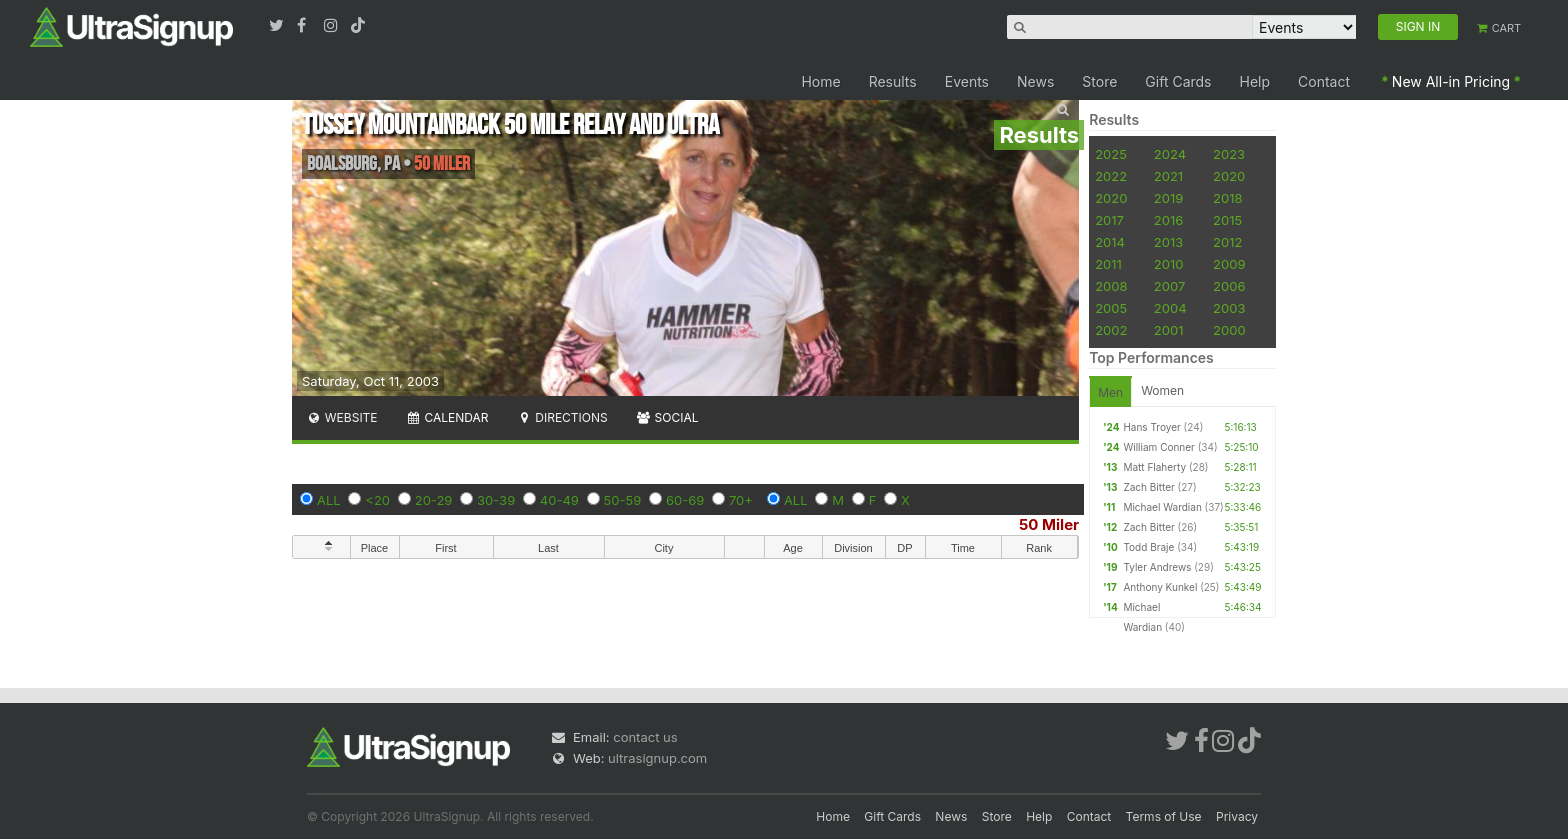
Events (967, 81)
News (1035, 81)
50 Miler (1049, 524)
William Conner (1158, 447)
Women (1162, 390)
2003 (1229, 308)
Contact (1324, 81)
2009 (1229, 264)
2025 (1111, 154)
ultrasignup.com (657, 758)
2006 (1229, 286)
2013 (1168, 242)
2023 (1229, 154)
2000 (1229, 330)
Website (342, 417)
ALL (329, 500)
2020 (1229, 176)
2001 (1169, 330)
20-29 (434, 500)
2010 (1169, 264)
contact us (645, 737)
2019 (1168, 198)
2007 (1169, 286)
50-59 (623, 500)
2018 (1227, 198)
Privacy (1237, 816)
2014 (1110, 242)
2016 (1168, 220)
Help (1255, 81)
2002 (1111, 330)
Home (820, 81)
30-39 (496, 500)
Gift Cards (1178, 81)
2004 (1170, 308)
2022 (1111, 176)
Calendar (447, 417)
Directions (561, 417)
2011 (1108, 264)
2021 (1168, 176)
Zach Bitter (1148, 487)
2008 (1111, 286)
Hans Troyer (1151, 427)
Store (1099, 81)
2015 (1227, 220)
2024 (1170, 154)
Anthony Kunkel (1160, 587)
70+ (741, 500)
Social (667, 417)
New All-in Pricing (1451, 81)
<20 (377, 500)
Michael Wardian (1162, 507)
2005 (1111, 308)
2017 (1109, 220)
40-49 (559, 500)
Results (893, 81)
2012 (1227, 242)
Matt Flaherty (1154, 467)
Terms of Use (1164, 816)
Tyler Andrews (1157, 567)
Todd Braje (1148, 547)
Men (1110, 392)
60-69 (685, 500)
